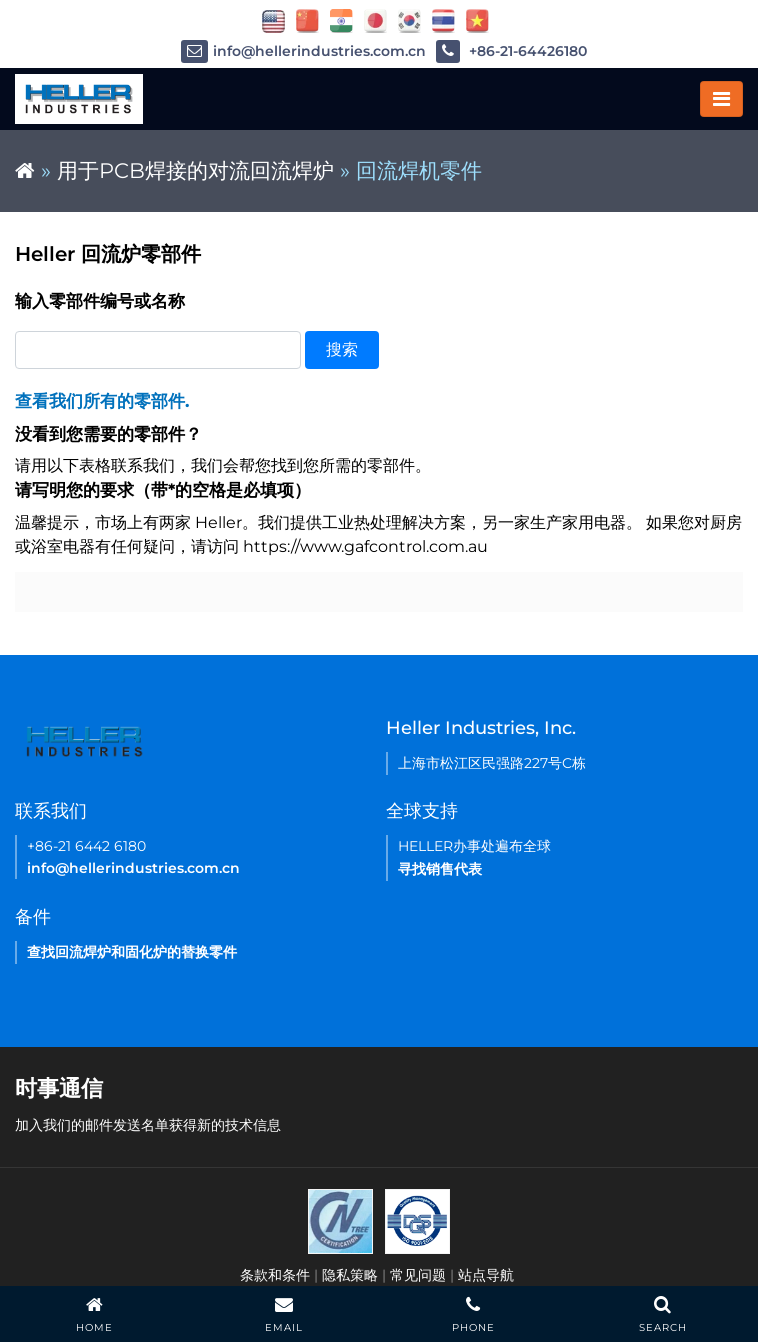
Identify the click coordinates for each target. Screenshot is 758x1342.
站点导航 (486, 1275)
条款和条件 (275, 1275)
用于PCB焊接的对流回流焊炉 (195, 170)
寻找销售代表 (440, 869)
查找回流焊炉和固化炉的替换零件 (132, 952)
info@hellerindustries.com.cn (303, 51)
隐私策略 (350, 1275)
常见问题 (418, 1275)
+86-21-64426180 (511, 51)
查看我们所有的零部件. (102, 401)
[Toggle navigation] (721, 99)
